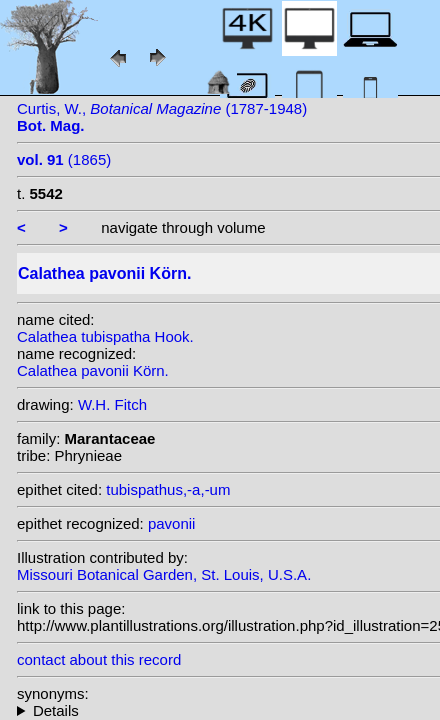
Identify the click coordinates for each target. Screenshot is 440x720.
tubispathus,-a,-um (168, 489)
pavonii (172, 523)
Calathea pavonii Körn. (93, 370)
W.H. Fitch (112, 404)
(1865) (64, 159)
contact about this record (99, 659)
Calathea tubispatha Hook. (105, 336)
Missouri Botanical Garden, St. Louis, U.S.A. (164, 574)
